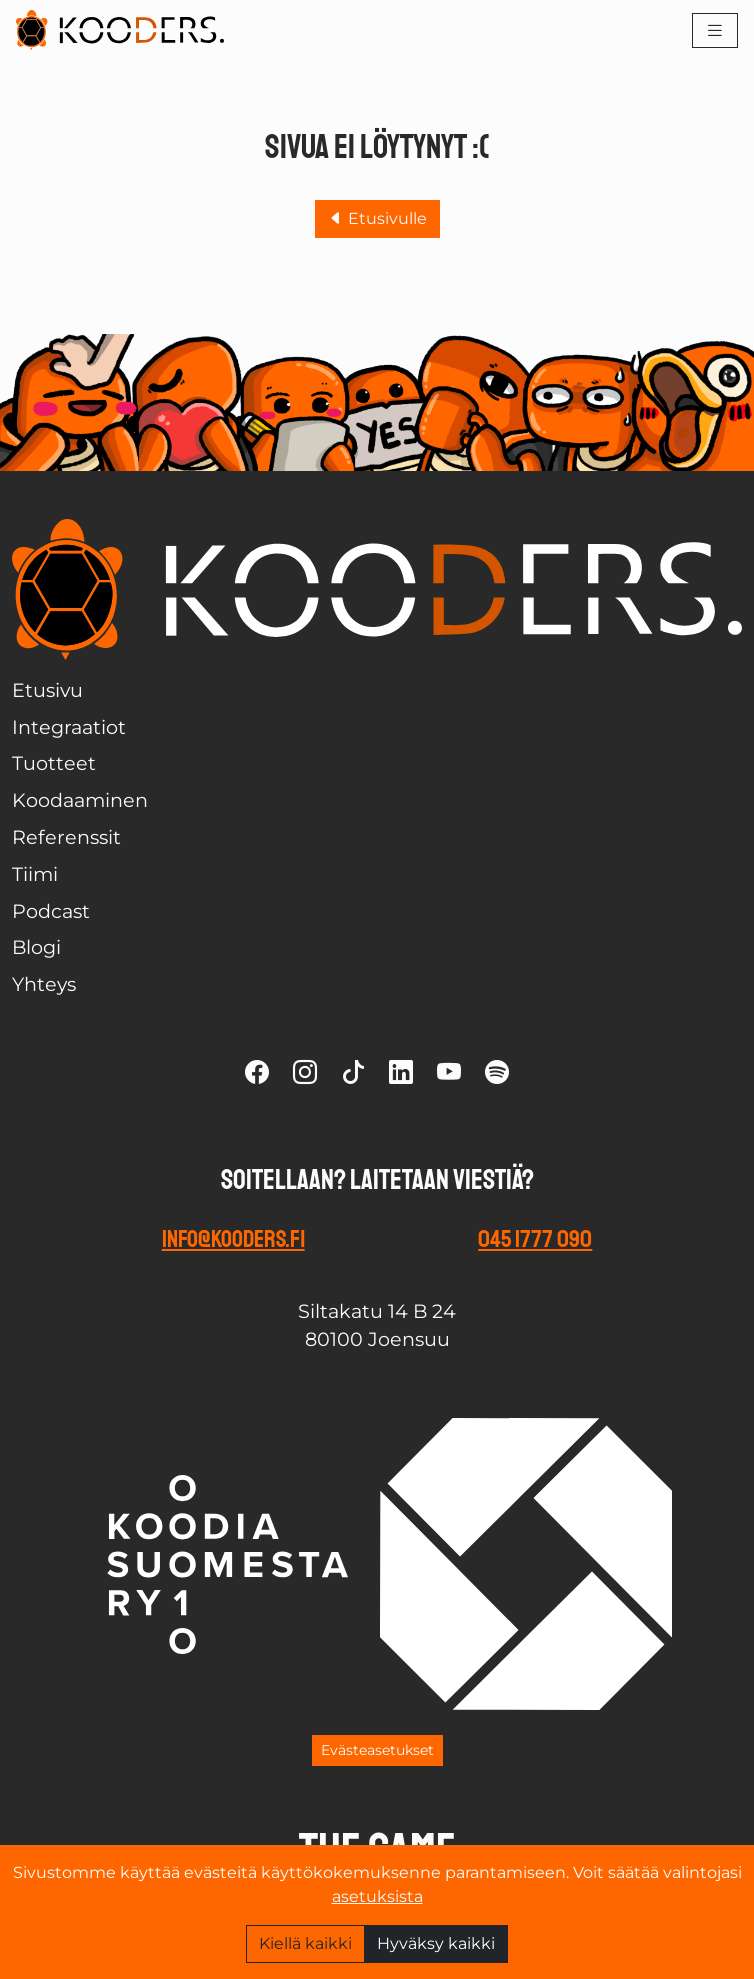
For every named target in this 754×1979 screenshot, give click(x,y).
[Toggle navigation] (715, 30)
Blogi (36, 947)
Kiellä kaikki (305, 1943)
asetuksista (377, 1896)
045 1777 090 (535, 1239)
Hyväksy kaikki (436, 1943)
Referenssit (66, 837)
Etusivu (47, 690)
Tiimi (35, 874)
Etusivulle (377, 218)
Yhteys (44, 984)
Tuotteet (54, 763)
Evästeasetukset (377, 1750)
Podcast (51, 911)
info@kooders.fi (233, 1239)
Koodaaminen (80, 800)
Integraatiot (69, 727)
